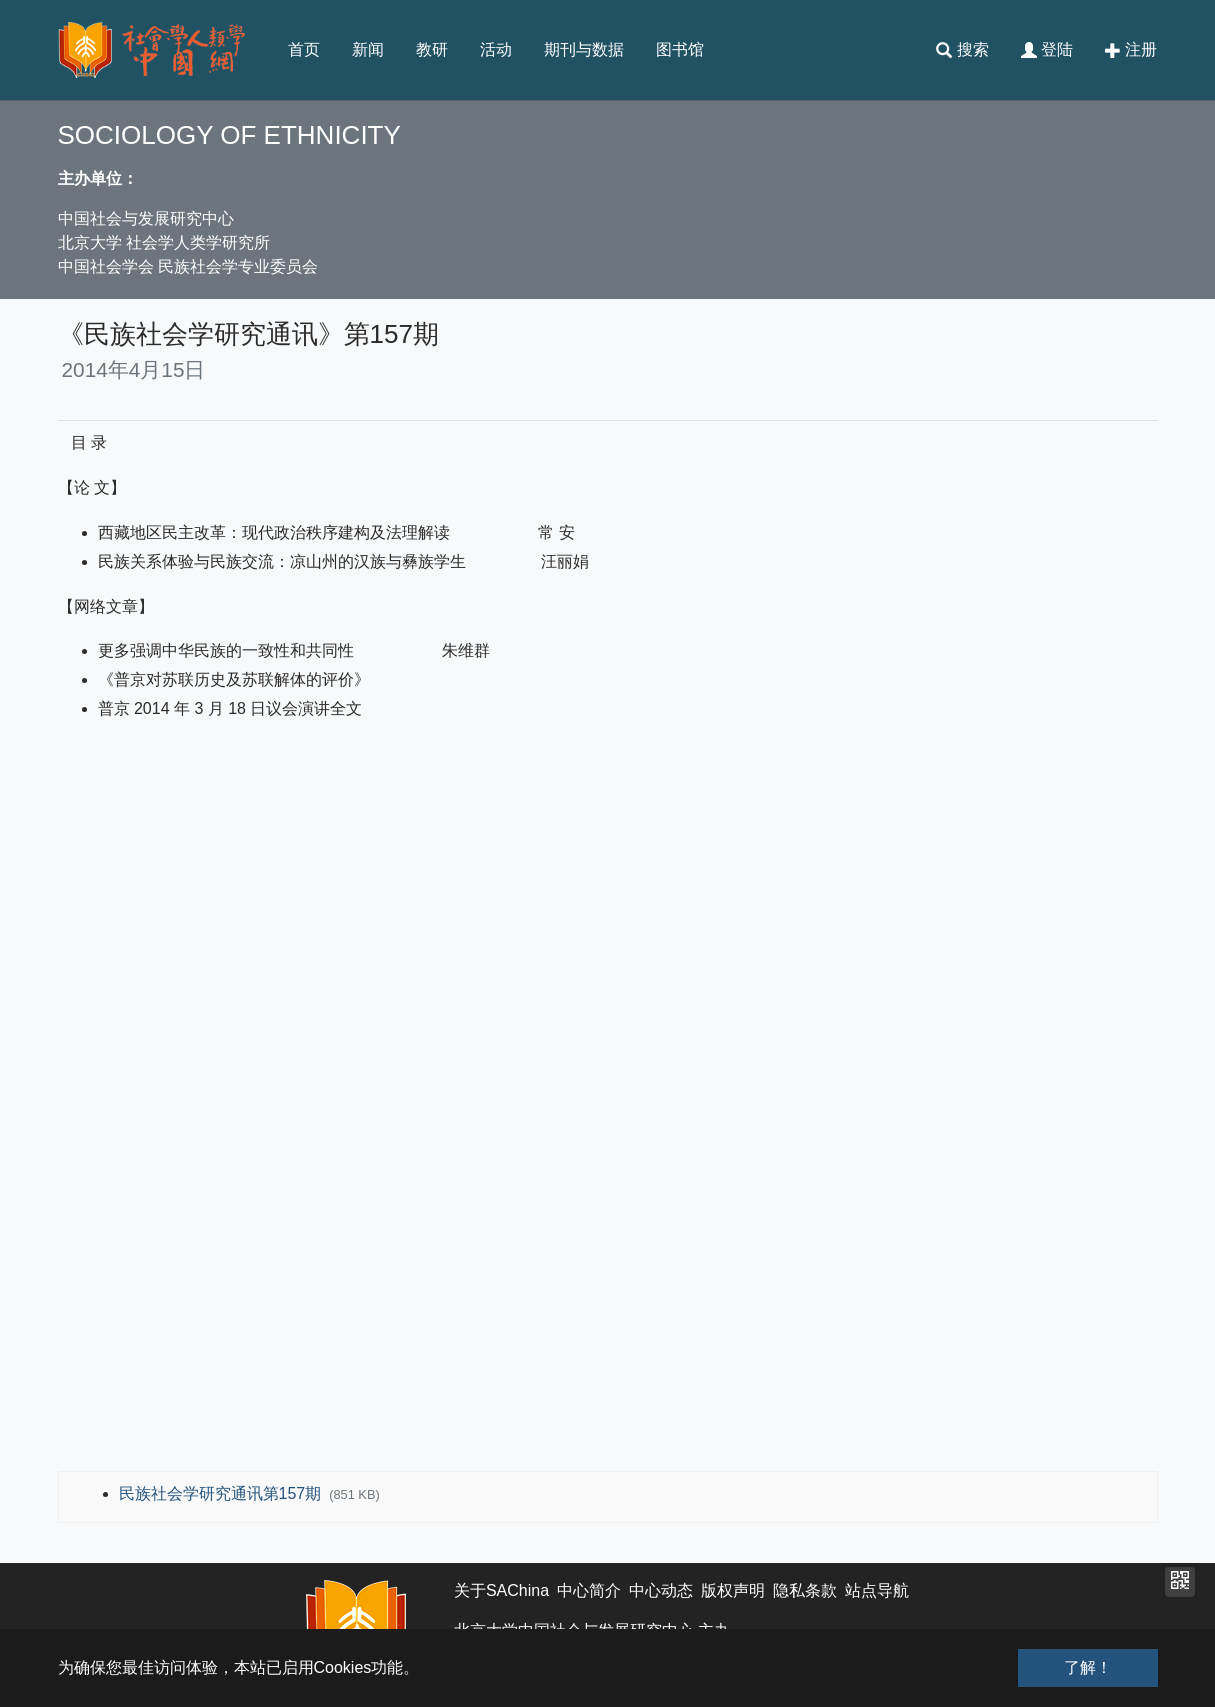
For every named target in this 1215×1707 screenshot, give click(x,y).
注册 (1131, 50)
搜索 (962, 50)
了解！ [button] (1088, 1667)
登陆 (1047, 50)
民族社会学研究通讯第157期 (222, 1493)
